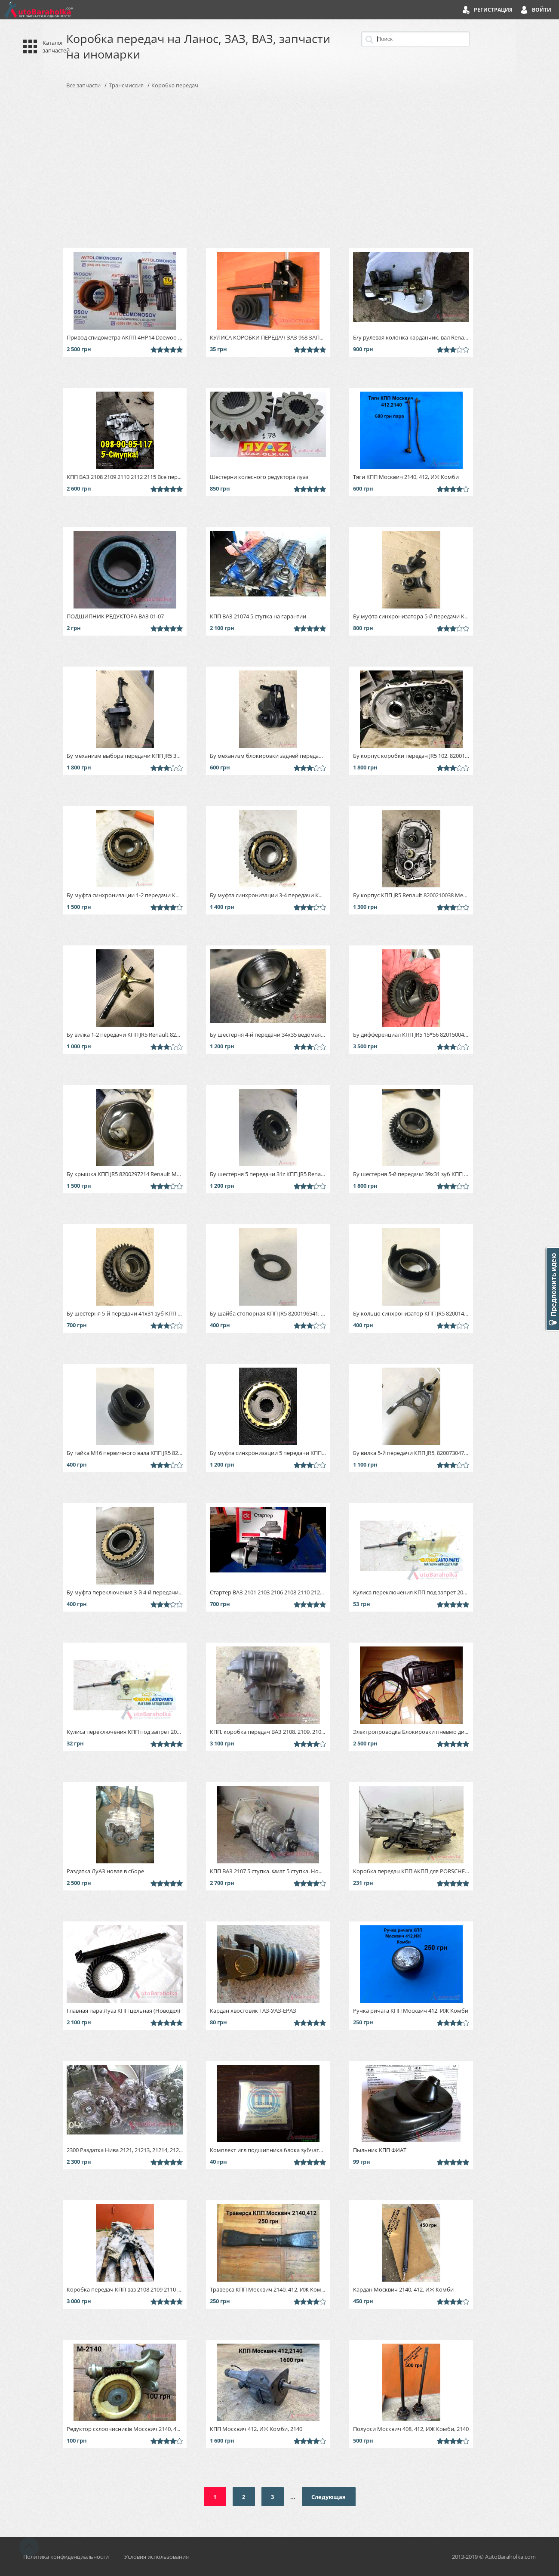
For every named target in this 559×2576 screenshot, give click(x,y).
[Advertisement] (279, 168)
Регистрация (493, 9)
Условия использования (156, 2557)
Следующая (328, 2497)
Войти (541, 9)
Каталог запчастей (56, 46)
